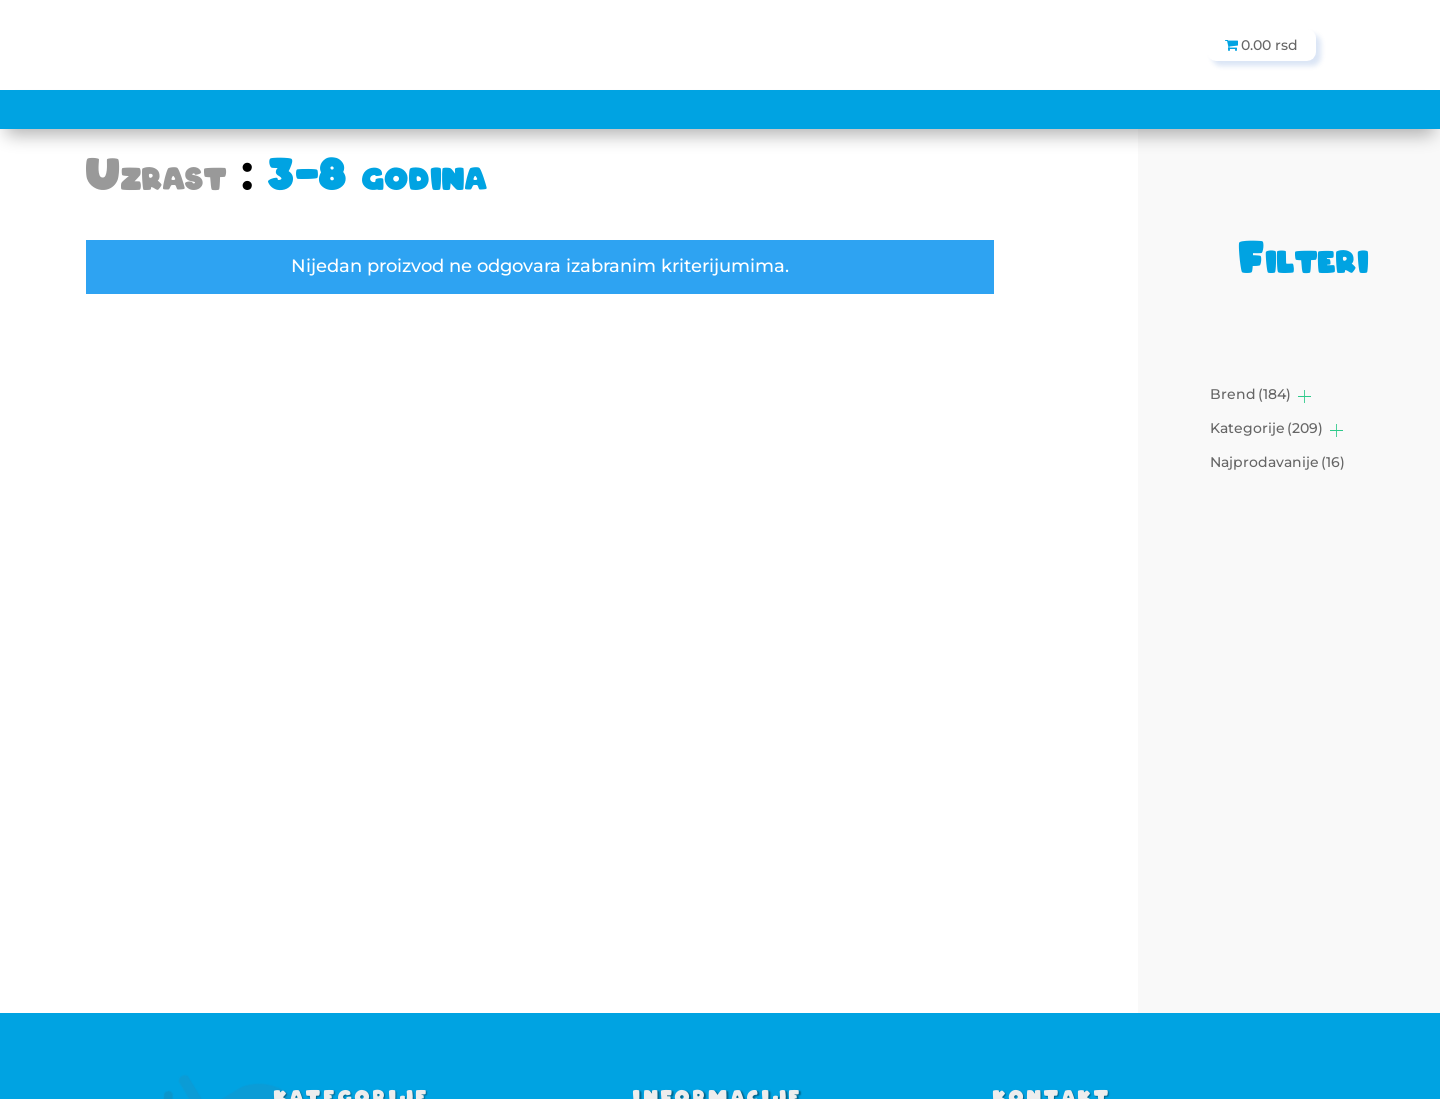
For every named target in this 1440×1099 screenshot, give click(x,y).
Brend (1250, 394)
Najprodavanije (1277, 462)
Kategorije (1266, 428)
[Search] (564, 45)
